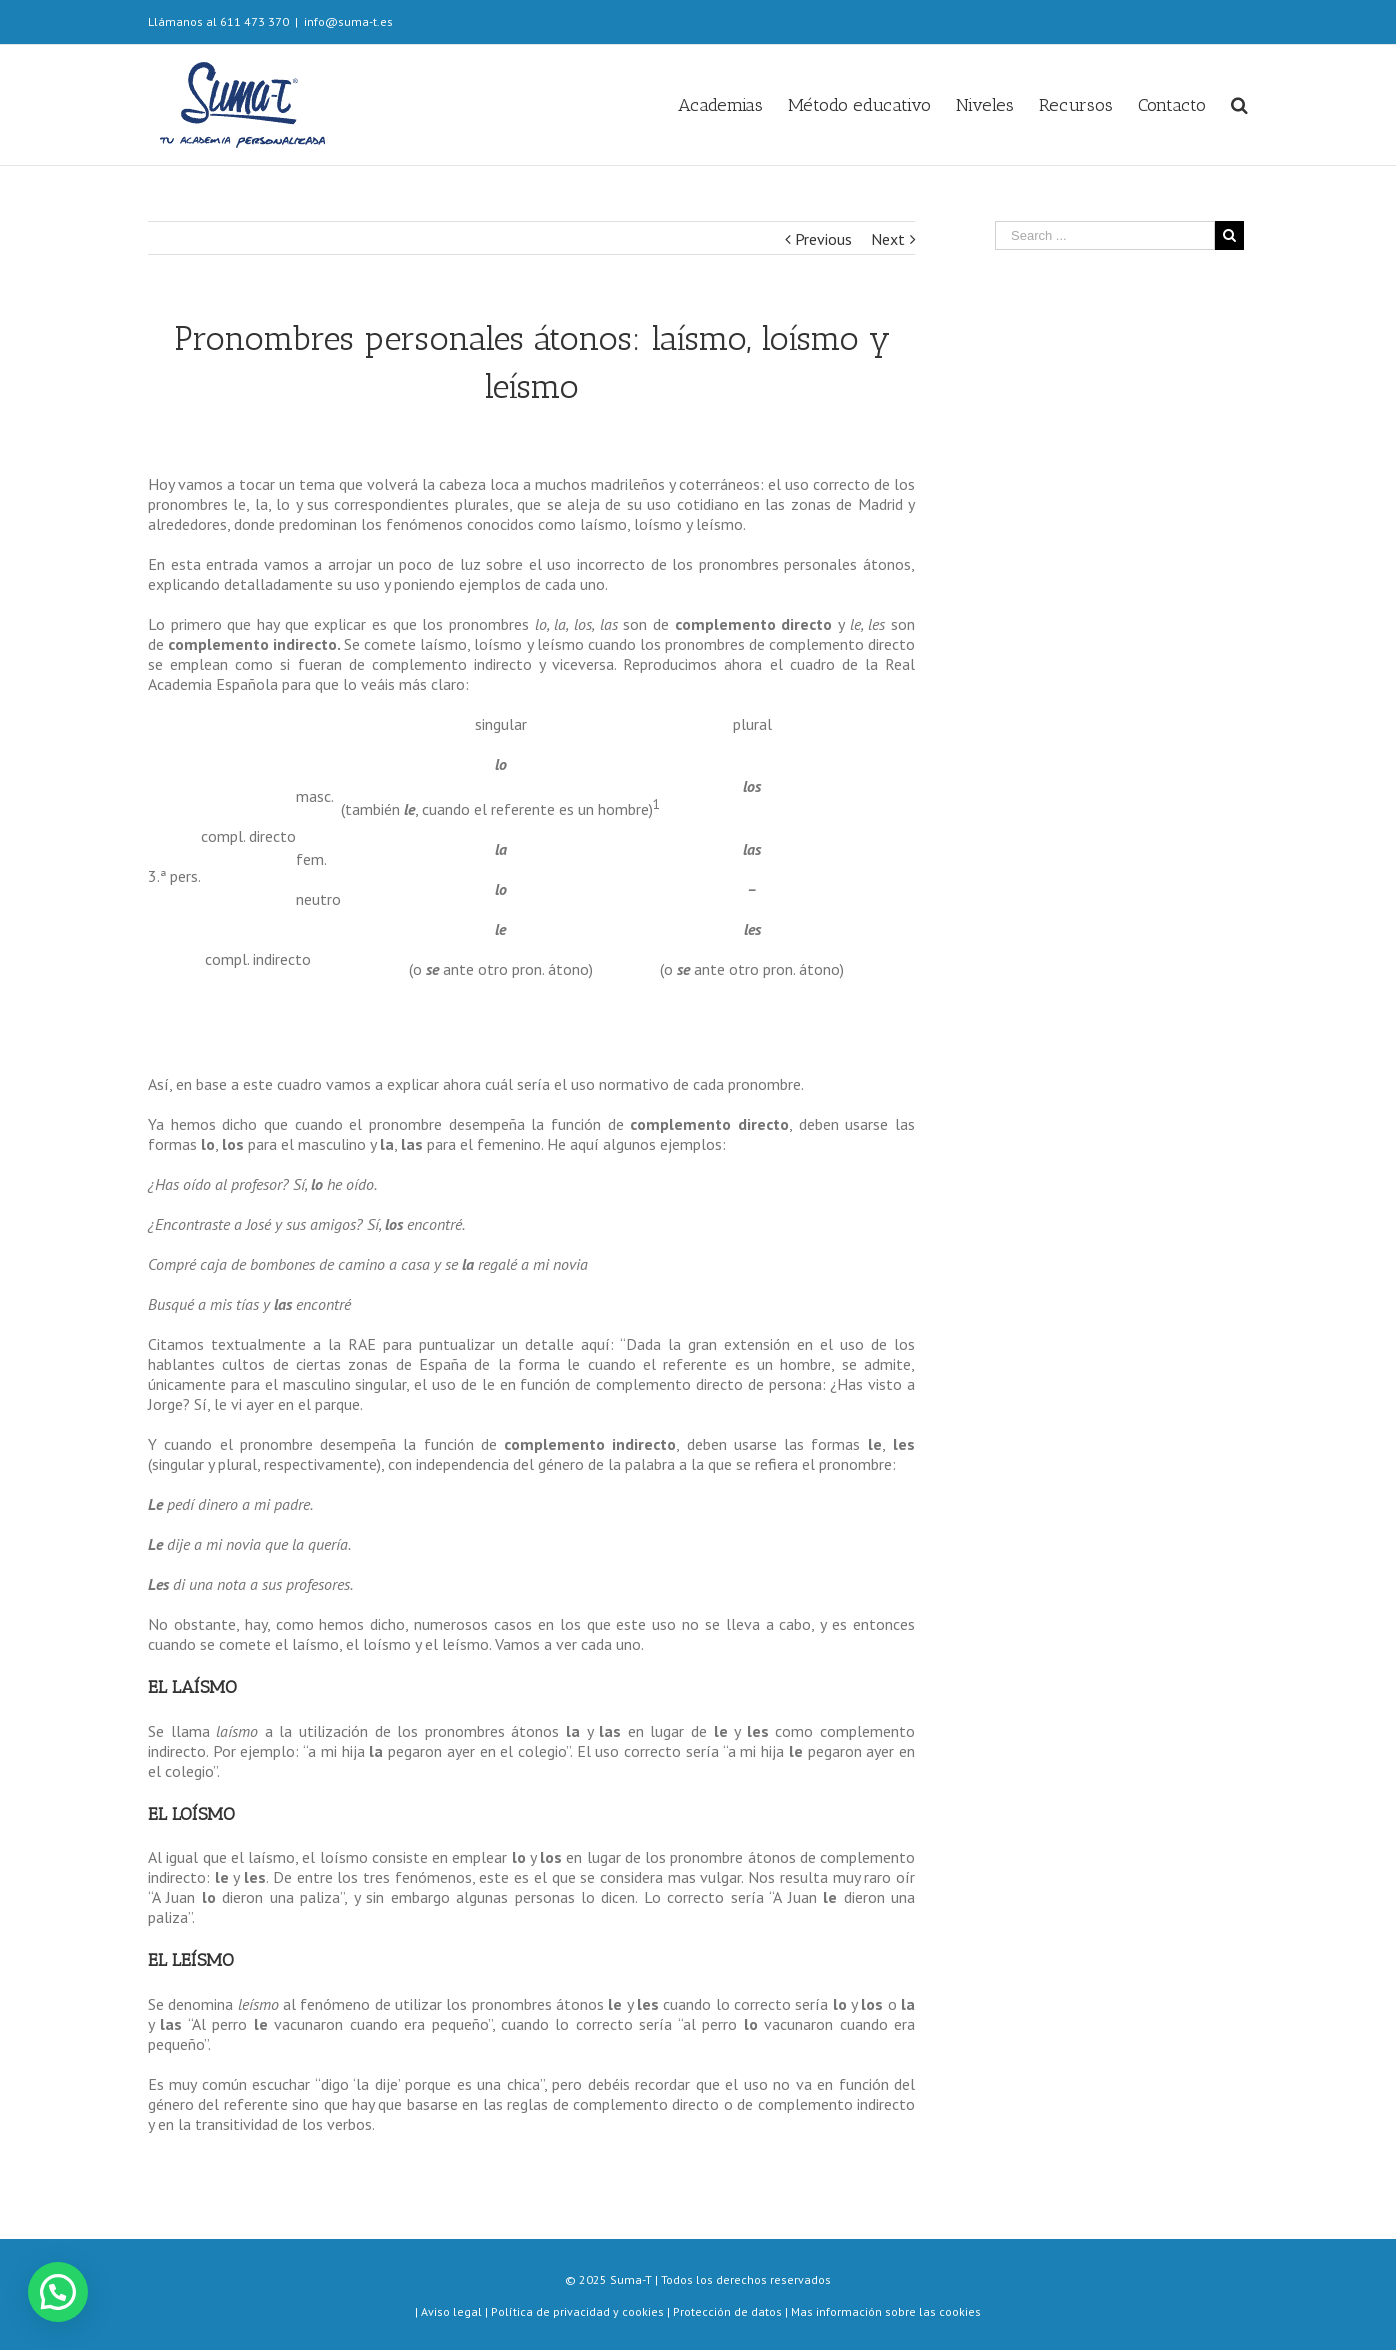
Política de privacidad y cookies (577, 2311)
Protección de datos (727, 2311)
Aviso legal (453, 2311)
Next (888, 239)
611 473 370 (254, 21)
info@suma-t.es (348, 21)
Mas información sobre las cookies (886, 2311)
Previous (823, 239)
